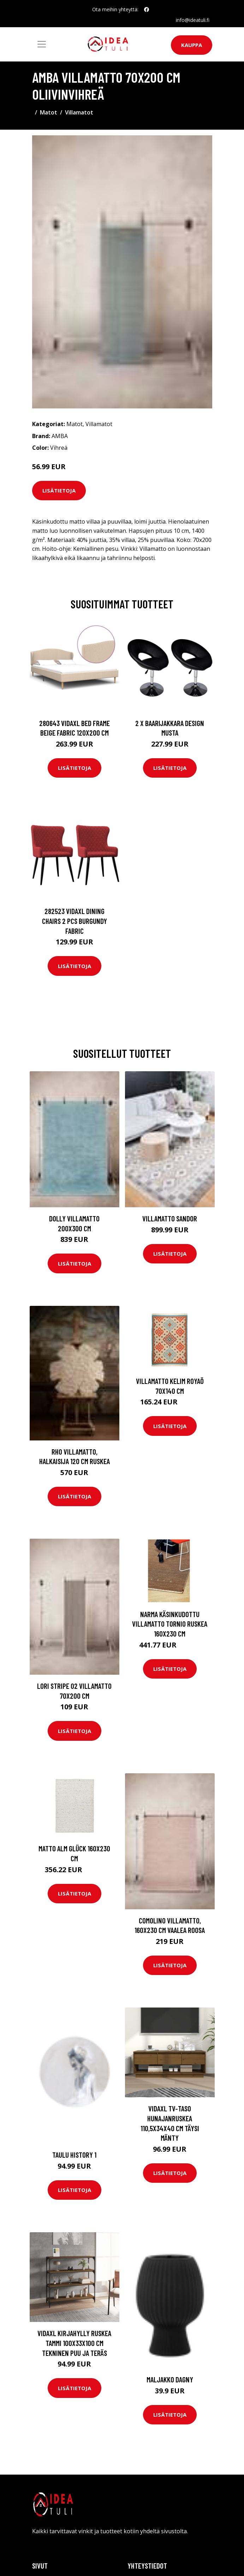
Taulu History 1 (74, 2154)
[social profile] (146, 9)
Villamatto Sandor (169, 1218)
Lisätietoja (59, 490)
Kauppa (191, 44)
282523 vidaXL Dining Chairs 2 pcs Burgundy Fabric (74, 921)
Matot (48, 112)
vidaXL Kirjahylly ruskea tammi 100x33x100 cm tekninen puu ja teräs (74, 2343)
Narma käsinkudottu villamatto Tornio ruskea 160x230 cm (169, 1624)
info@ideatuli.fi (192, 20)
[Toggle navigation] (41, 44)
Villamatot (79, 112)
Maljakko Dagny (170, 2379)
